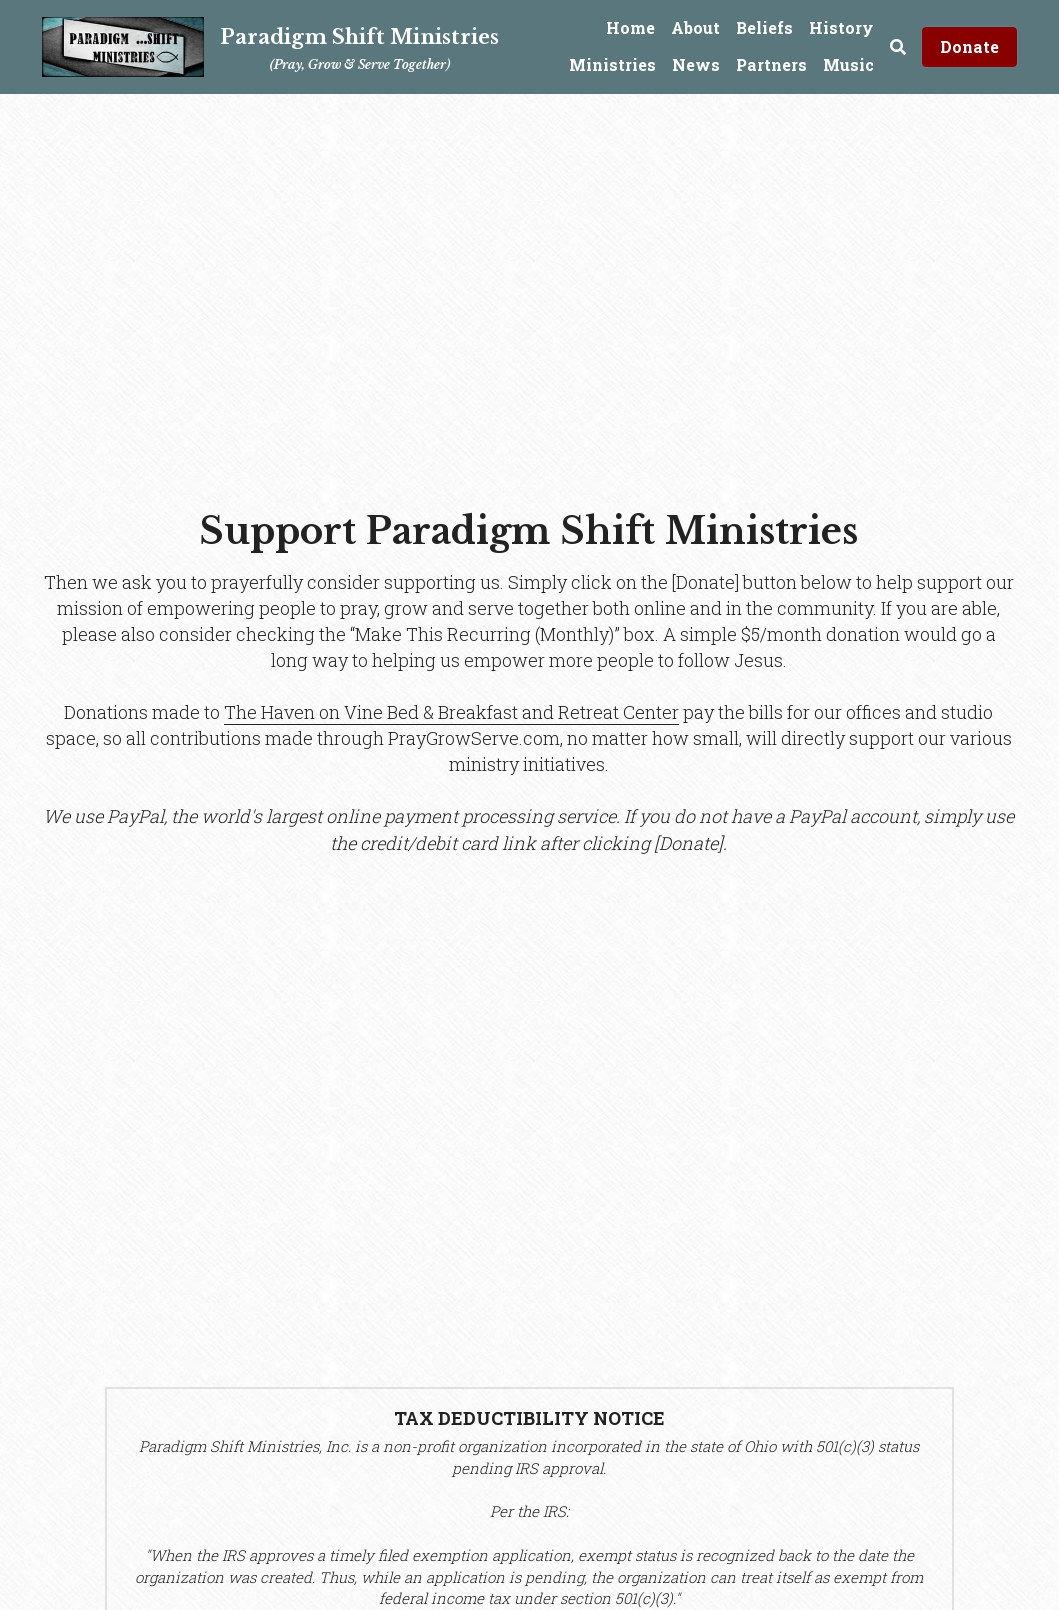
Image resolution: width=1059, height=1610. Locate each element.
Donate (969, 46)
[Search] (898, 47)
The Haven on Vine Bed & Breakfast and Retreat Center (451, 712)
